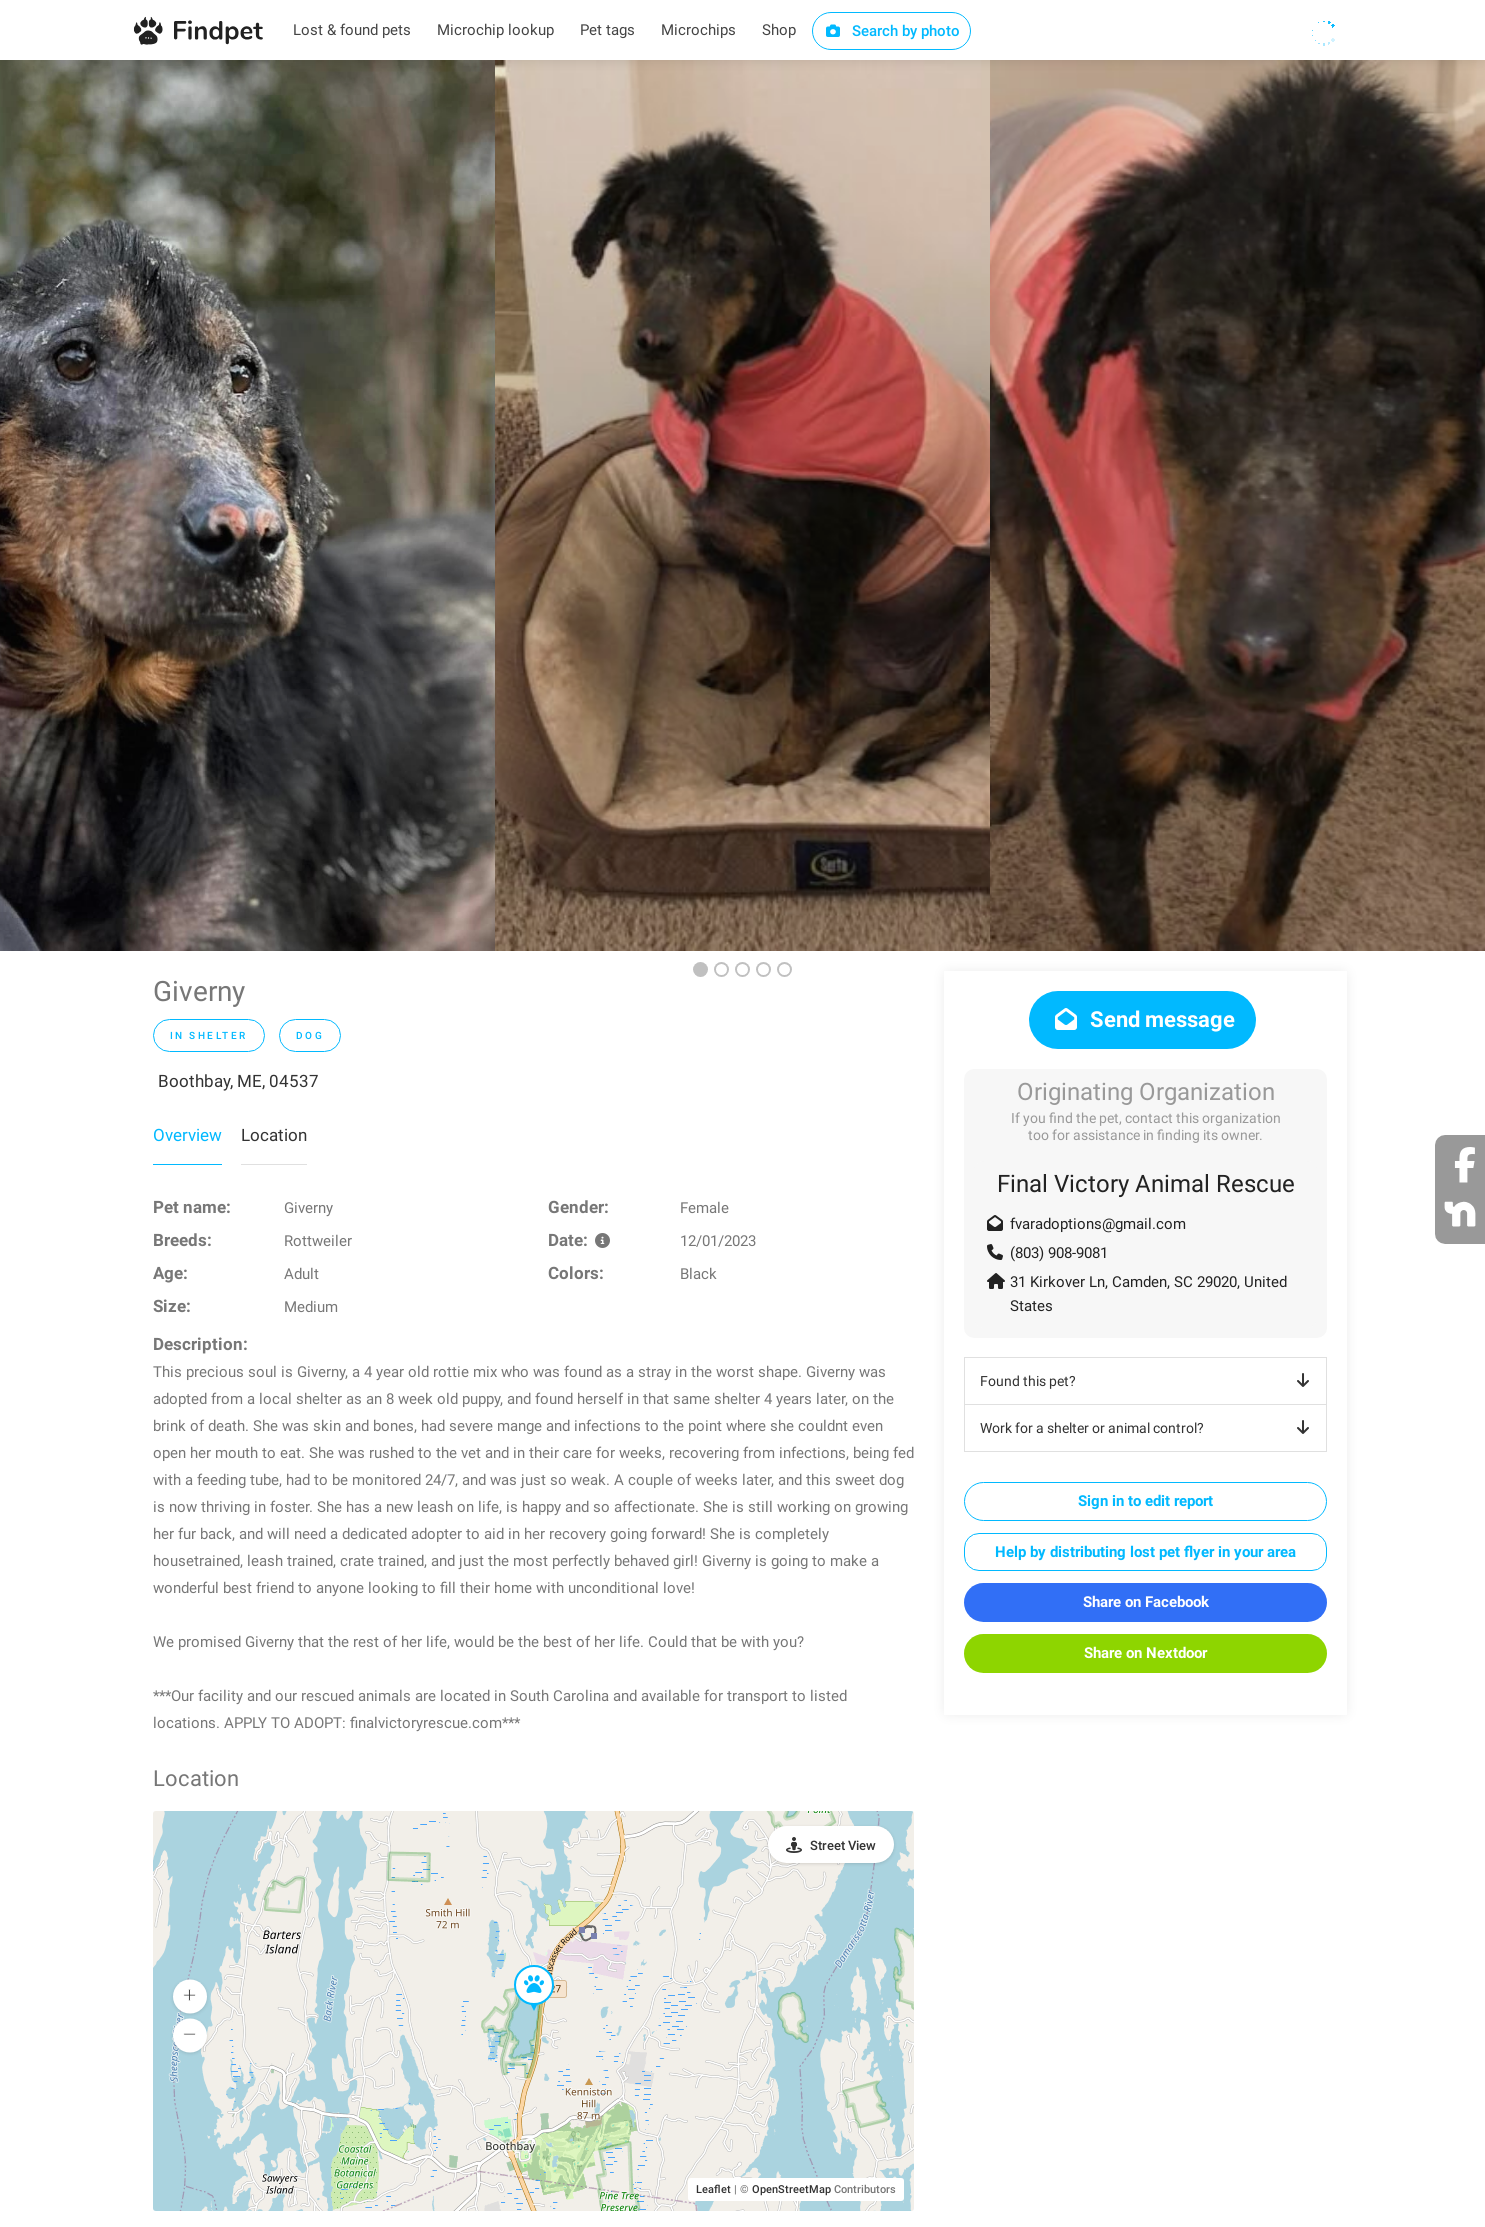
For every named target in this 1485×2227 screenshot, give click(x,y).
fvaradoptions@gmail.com (1098, 1224)
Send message (1142, 1019)
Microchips (698, 30)
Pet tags (607, 30)
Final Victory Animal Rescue (1146, 1184)
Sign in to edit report (1145, 1501)
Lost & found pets (352, 30)
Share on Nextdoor (1145, 1653)
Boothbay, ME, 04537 (238, 1081)
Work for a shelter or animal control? (1148, 1428)
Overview (187, 1135)
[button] (520, 1966)
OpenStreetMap (791, 2189)
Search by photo (891, 31)
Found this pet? (1148, 1381)
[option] (247, 505)
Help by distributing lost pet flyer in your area (1145, 1552)
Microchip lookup (495, 30)
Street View (843, 1845)
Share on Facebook (1146, 1602)
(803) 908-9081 (1059, 1253)
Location (274, 1135)
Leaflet (713, 2189)
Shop (779, 30)
